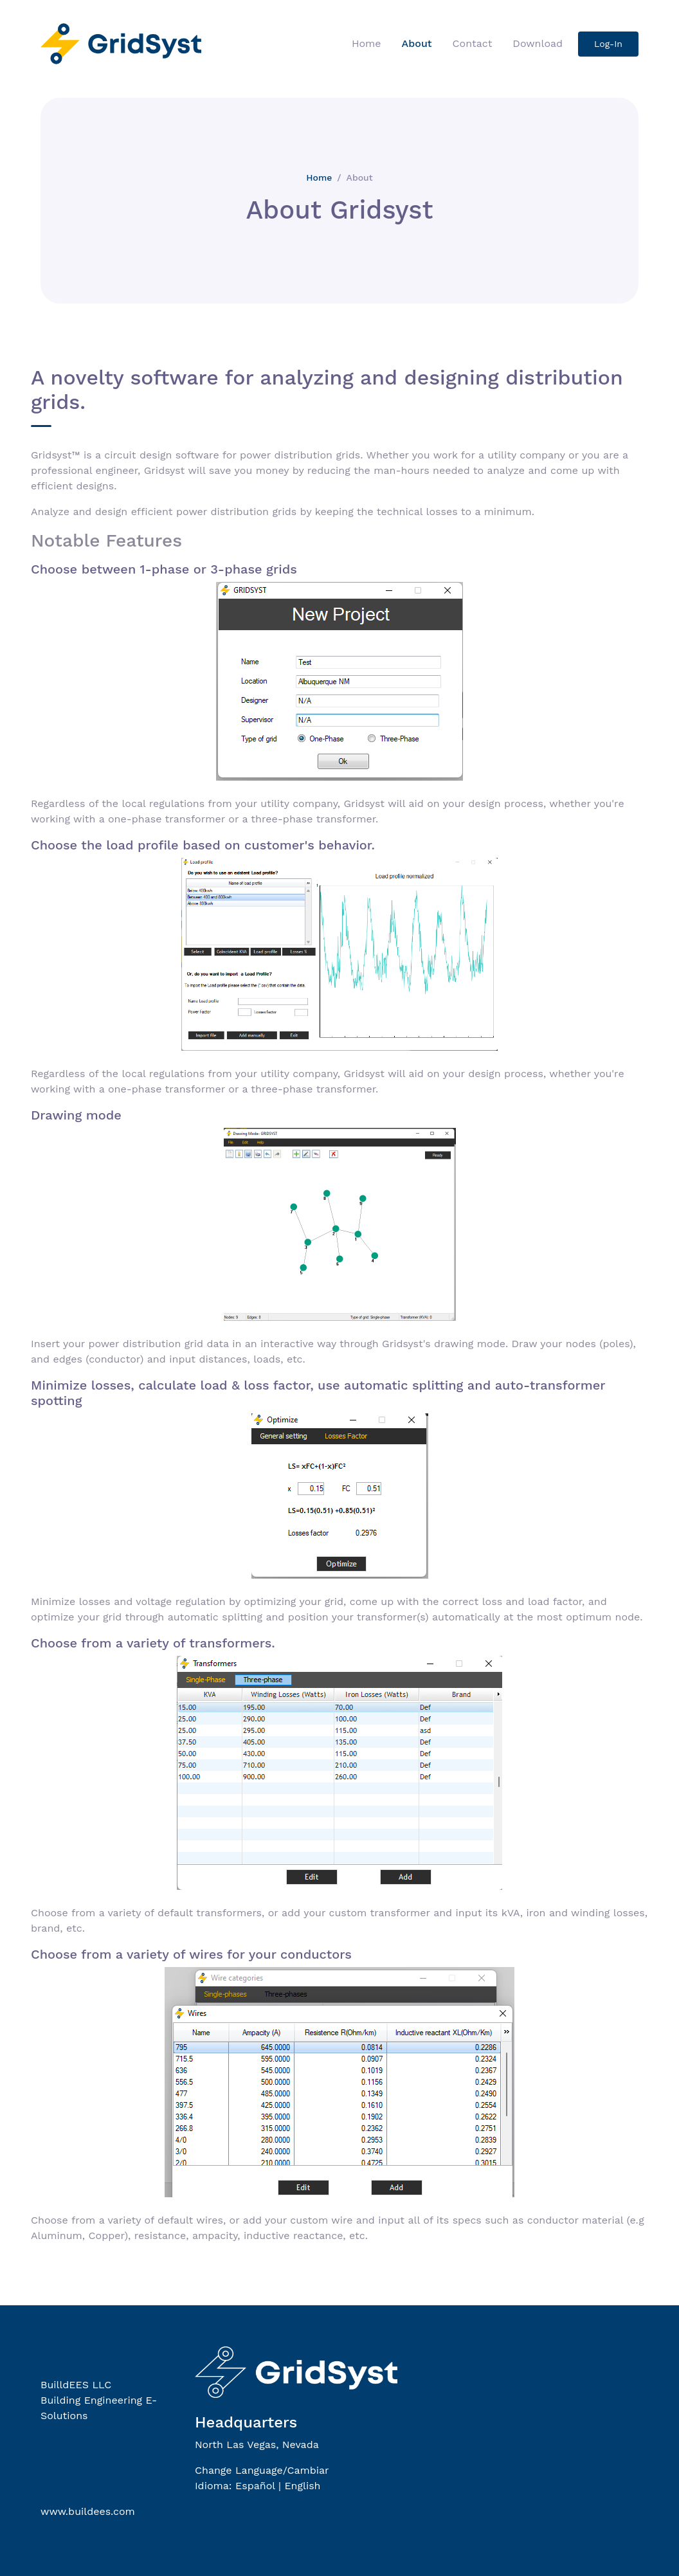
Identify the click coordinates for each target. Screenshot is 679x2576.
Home (366, 43)
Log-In (608, 44)
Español (255, 2486)
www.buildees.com (88, 2511)
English (302, 2486)
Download (537, 43)
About (417, 43)
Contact (473, 43)
